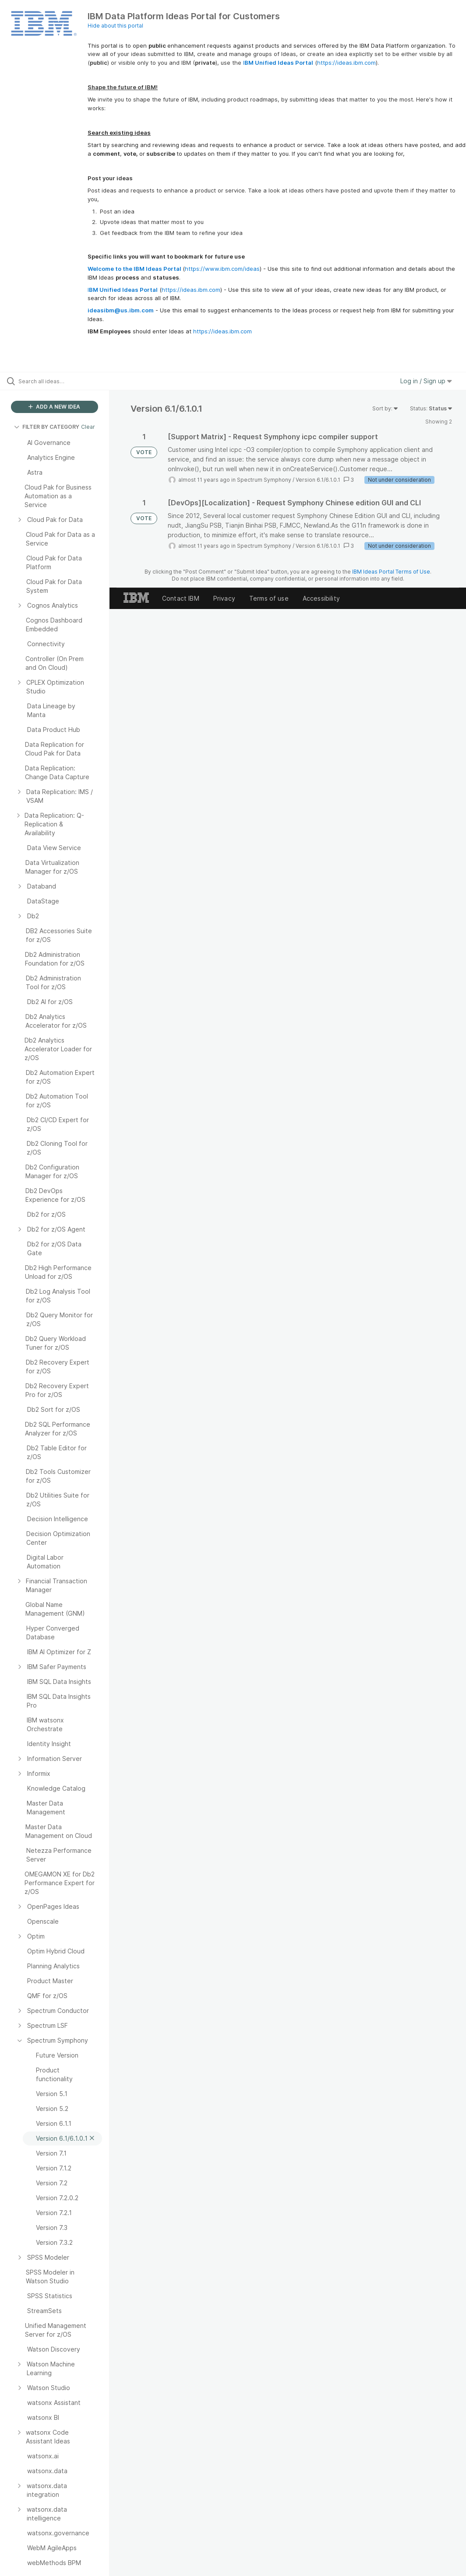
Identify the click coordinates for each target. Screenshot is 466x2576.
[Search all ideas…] (59, 381)
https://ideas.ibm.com (346, 62)
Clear (88, 427)
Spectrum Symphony (264, 479)
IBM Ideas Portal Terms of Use (391, 571)
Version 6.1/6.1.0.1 (318, 479)
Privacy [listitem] (224, 598)
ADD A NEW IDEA (54, 406)
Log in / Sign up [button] (426, 381)
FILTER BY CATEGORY (46, 427)
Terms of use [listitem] (269, 598)
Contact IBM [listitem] (180, 598)
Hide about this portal (115, 25)
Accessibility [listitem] (321, 598)
